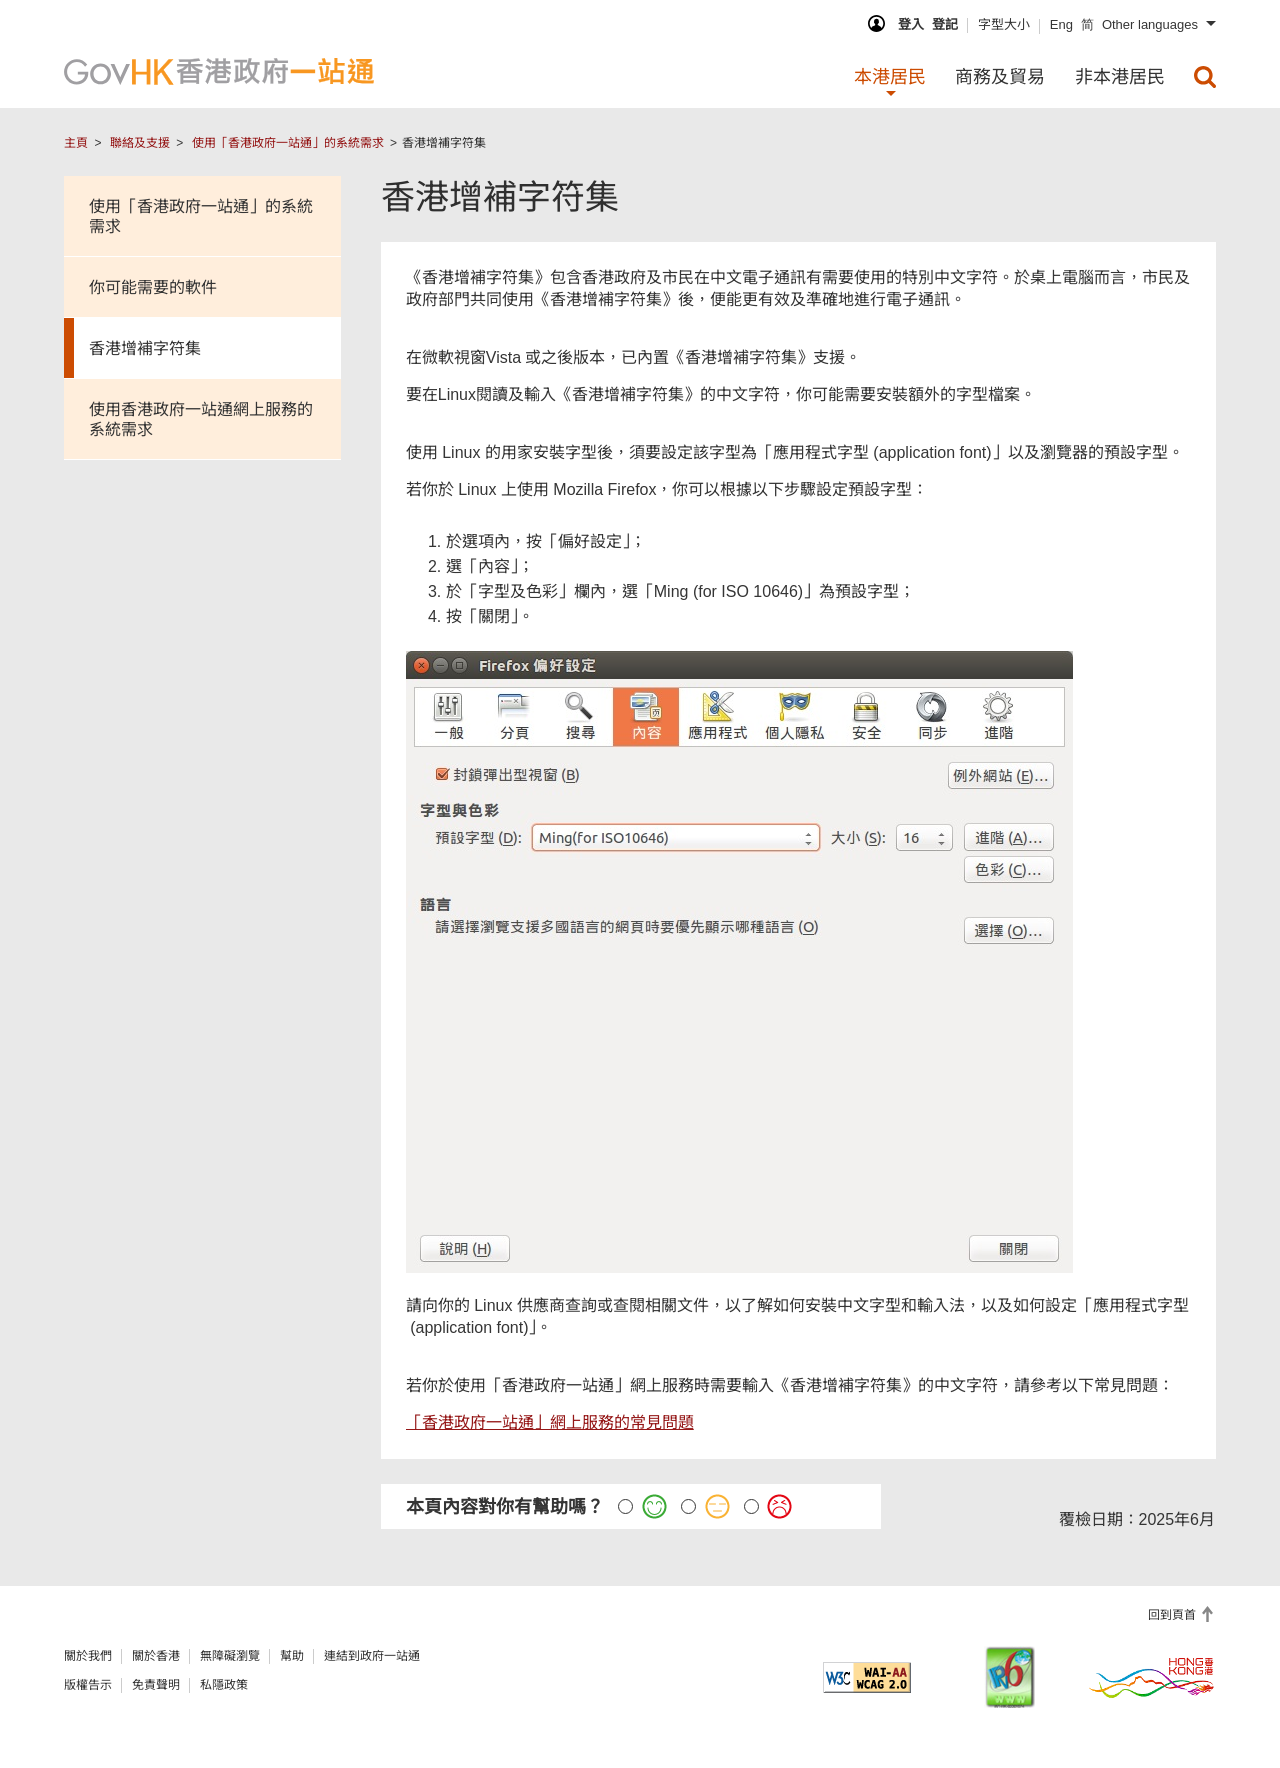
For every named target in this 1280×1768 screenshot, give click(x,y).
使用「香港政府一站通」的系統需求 (288, 143)
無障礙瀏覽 (230, 1656)
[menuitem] (1205, 77)
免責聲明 (156, 1685)
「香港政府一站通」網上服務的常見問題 (550, 1422)
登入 (911, 24)
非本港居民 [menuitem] (1120, 77)
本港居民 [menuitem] (890, 77)
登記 (945, 24)
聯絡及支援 (140, 143)
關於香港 (156, 1656)
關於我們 (88, 1656)
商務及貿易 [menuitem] (1000, 77)
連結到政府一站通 (372, 1656)
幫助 (292, 1656)
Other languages (1150, 24)
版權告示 (88, 1685)
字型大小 (1004, 24)
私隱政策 (224, 1685)
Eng (1061, 24)
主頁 (76, 143)
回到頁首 (1173, 1615)
